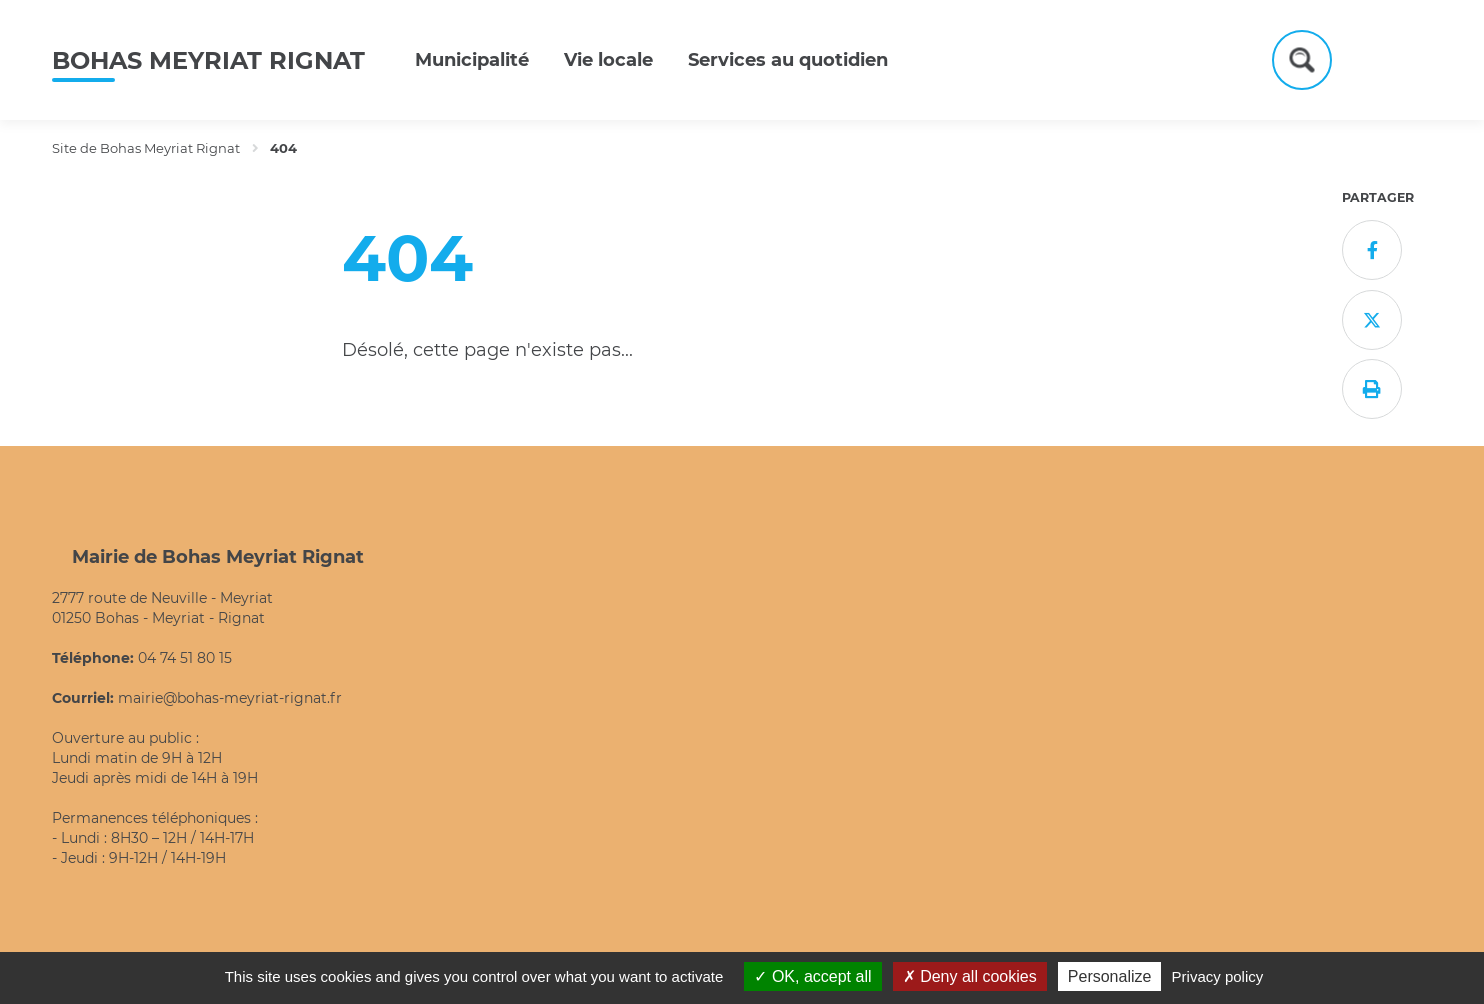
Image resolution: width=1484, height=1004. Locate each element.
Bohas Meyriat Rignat (208, 60)
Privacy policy (1218, 976)
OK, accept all (812, 976)
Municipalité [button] (472, 60)
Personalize (1110, 976)
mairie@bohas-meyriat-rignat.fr (230, 698)
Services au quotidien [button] (788, 60)
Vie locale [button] (608, 60)
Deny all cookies (970, 976)
